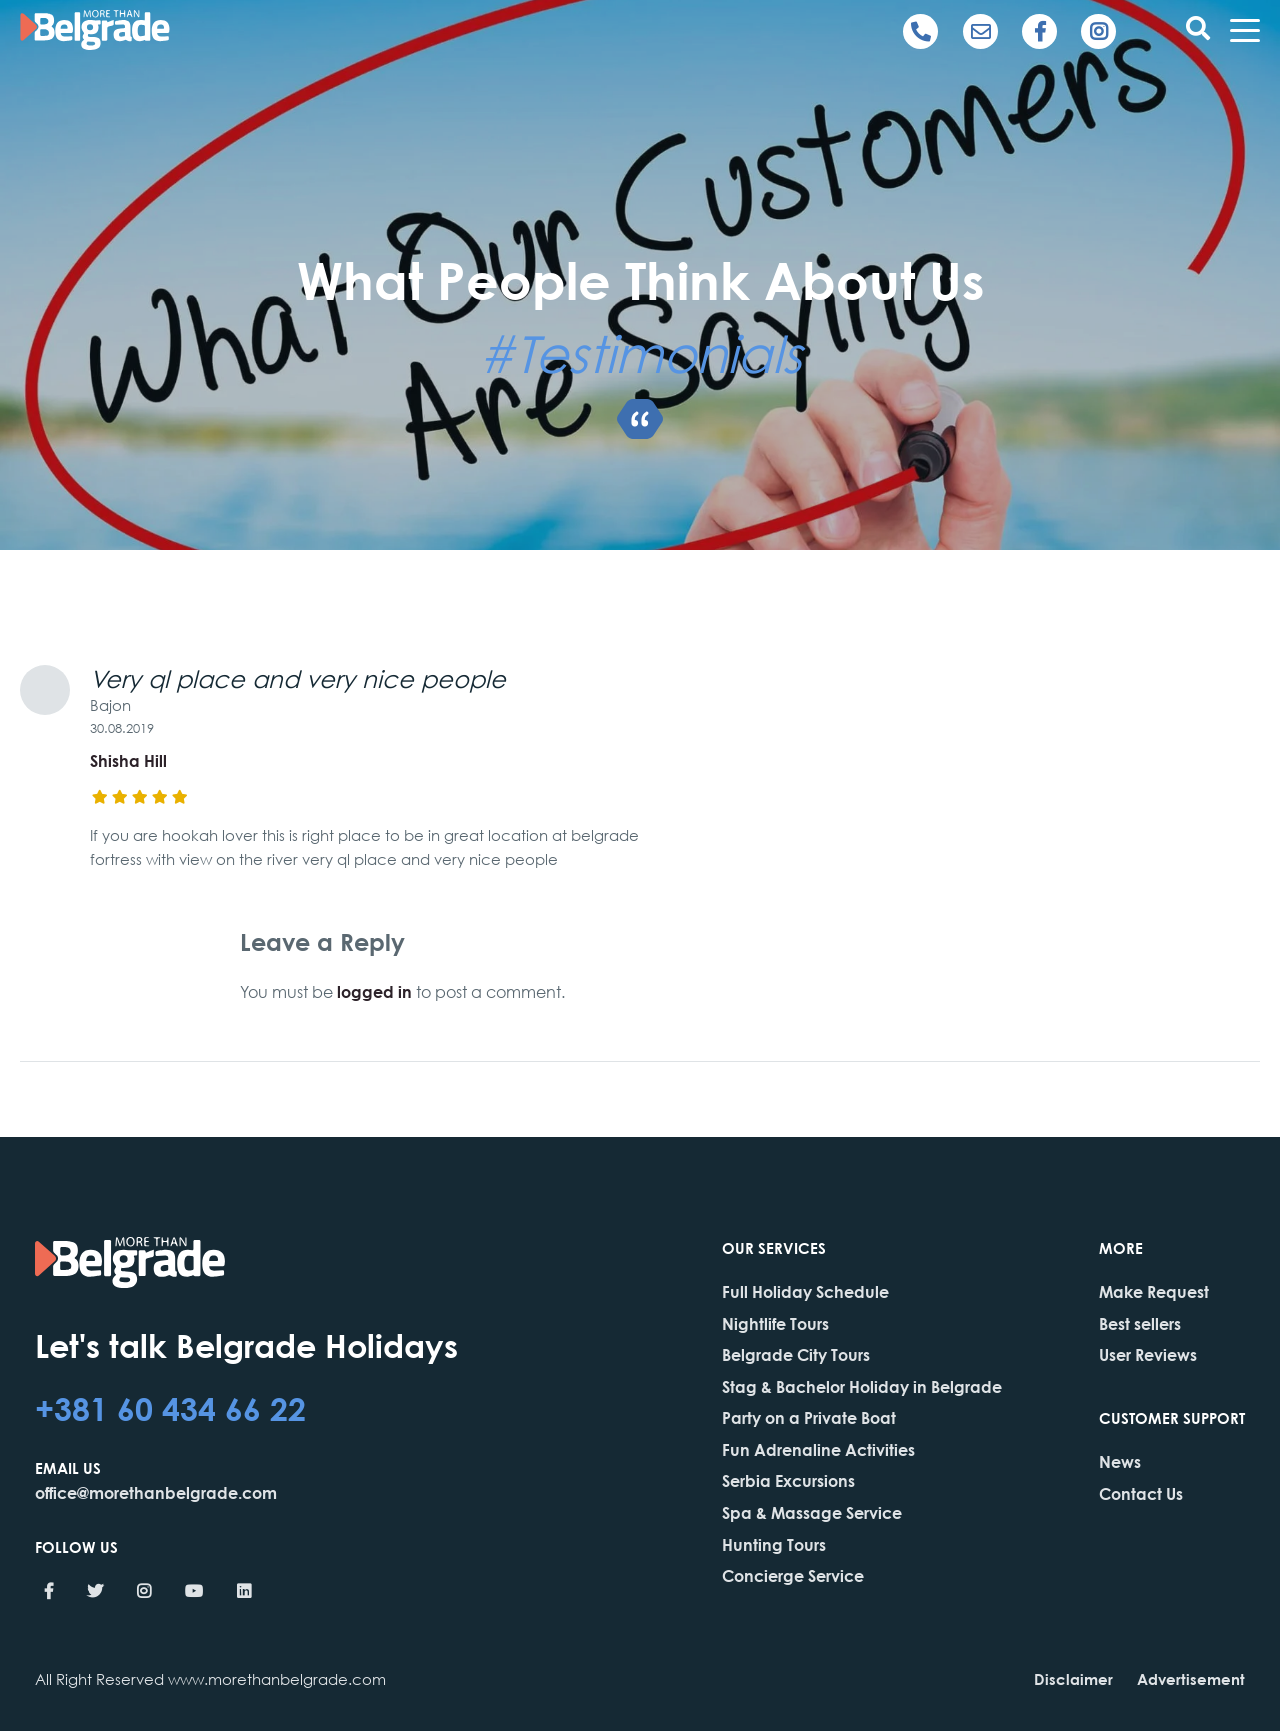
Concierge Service (793, 1575)
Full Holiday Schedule (805, 1291)
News (1120, 1461)
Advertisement (1191, 1679)
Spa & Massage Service (812, 1512)
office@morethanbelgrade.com (156, 1492)
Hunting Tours (774, 1544)
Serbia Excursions (788, 1480)
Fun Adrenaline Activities (818, 1449)
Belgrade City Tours (796, 1354)
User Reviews (1148, 1354)
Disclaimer (1073, 1679)
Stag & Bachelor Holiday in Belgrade (862, 1386)
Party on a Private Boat (809, 1417)
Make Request (1154, 1291)
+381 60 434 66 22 (170, 1408)
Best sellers (1140, 1323)
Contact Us (1141, 1493)
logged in (374, 991)
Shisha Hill (128, 760)
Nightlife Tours (775, 1323)
